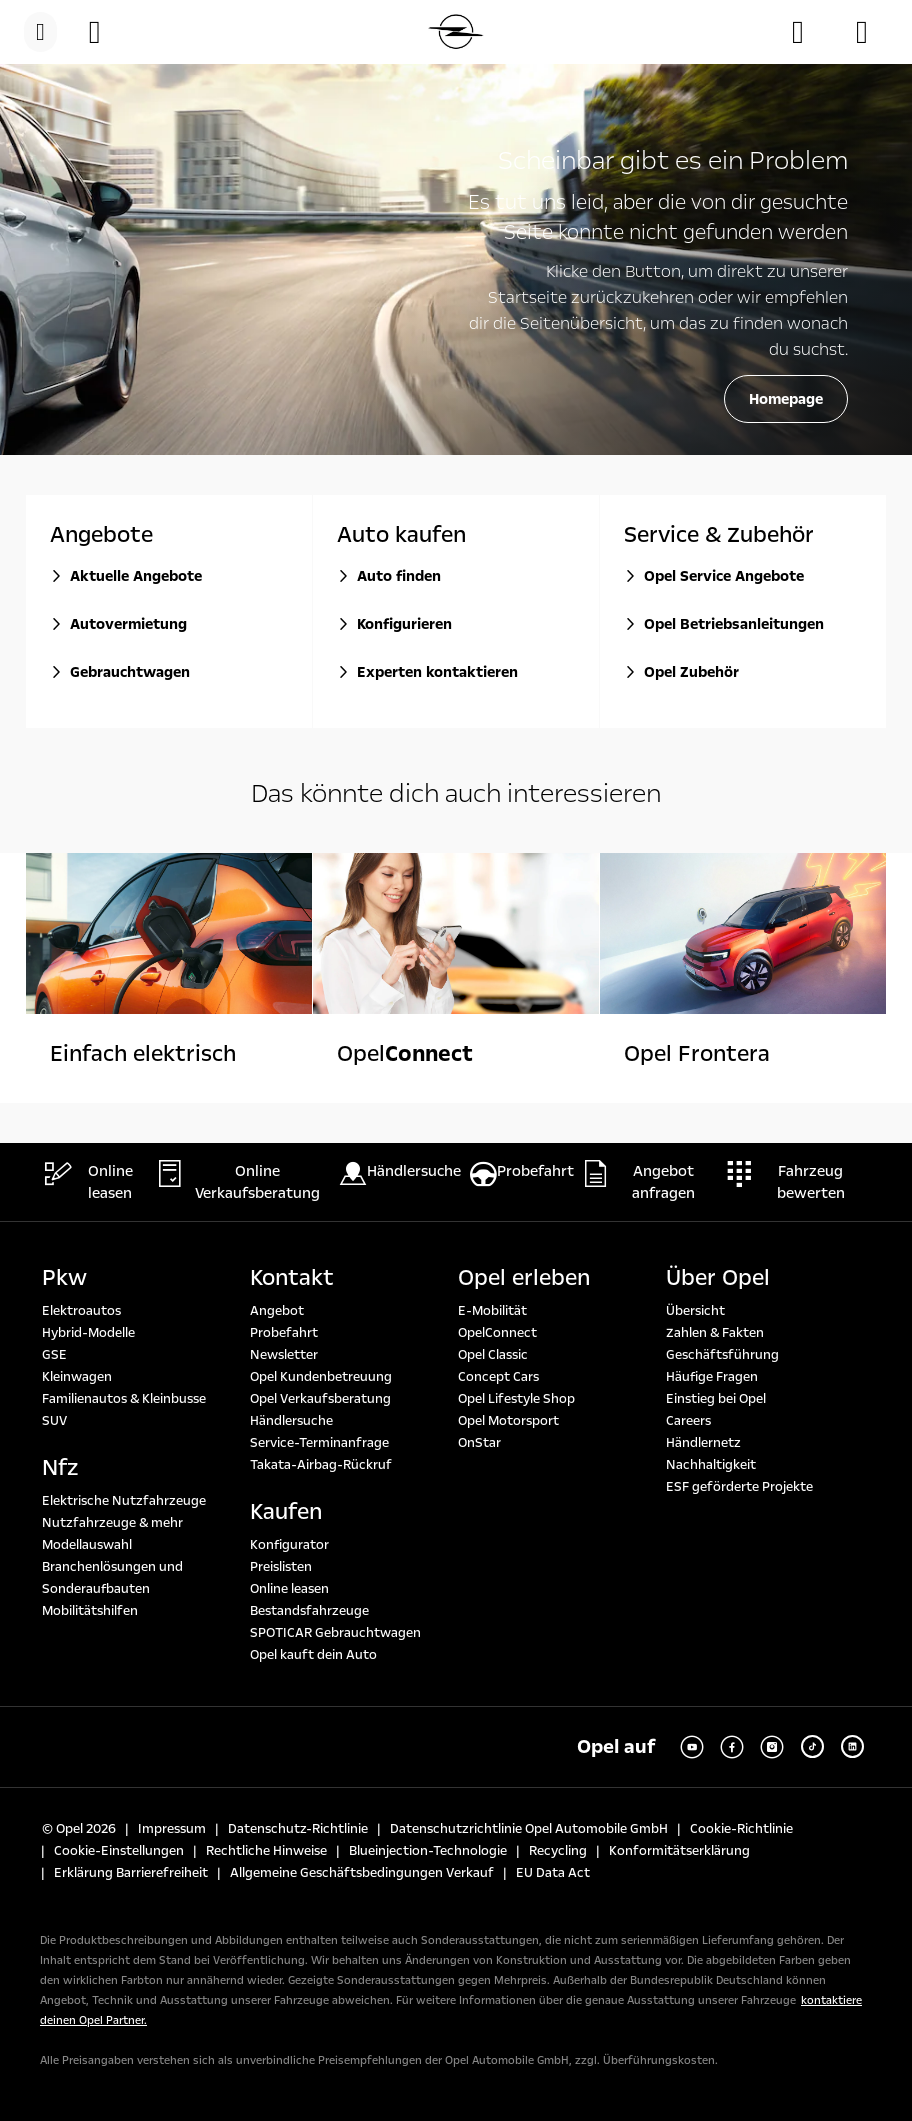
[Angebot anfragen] (872, 32)
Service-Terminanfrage (319, 1443)
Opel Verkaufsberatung (320, 1399)
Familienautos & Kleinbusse (124, 1399)
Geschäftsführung (722, 1355)
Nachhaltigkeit (711, 1465)
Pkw (64, 1278)
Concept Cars (498, 1377)
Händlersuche (291, 1421)
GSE (54, 1355)
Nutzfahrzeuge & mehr (112, 1523)
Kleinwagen (77, 1377)
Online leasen (289, 1589)
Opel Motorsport (508, 1421)
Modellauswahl (87, 1545)
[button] (105, 32)
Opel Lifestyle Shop (516, 1399)
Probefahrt (284, 1333)
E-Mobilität (492, 1311)
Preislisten (281, 1567)
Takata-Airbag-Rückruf (321, 1465)
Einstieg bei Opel (716, 1399)
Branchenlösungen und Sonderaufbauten (112, 1578)
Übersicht (695, 1311)
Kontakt (292, 1278)
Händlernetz (703, 1443)
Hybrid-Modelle (88, 1333)
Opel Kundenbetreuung (321, 1377)
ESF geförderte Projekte (739, 1487)
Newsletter (284, 1355)
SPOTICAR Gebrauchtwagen (335, 1633)
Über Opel (718, 1278)
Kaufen (286, 1512)
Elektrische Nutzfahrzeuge (124, 1501)
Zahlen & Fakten (715, 1333)
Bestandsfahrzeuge (309, 1611)
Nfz (60, 1468)
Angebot (277, 1311)
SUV (54, 1421)
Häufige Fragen (712, 1377)
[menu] (40, 32)
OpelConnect (497, 1333)
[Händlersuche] (808, 32)
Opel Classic (493, 1355)
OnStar (479, 1443)
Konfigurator (289, 1545)
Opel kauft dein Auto (313, 1655)
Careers (688, 1421)
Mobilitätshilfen (90, 1611)
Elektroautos (81, 1311)
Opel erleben (524, 1278)
